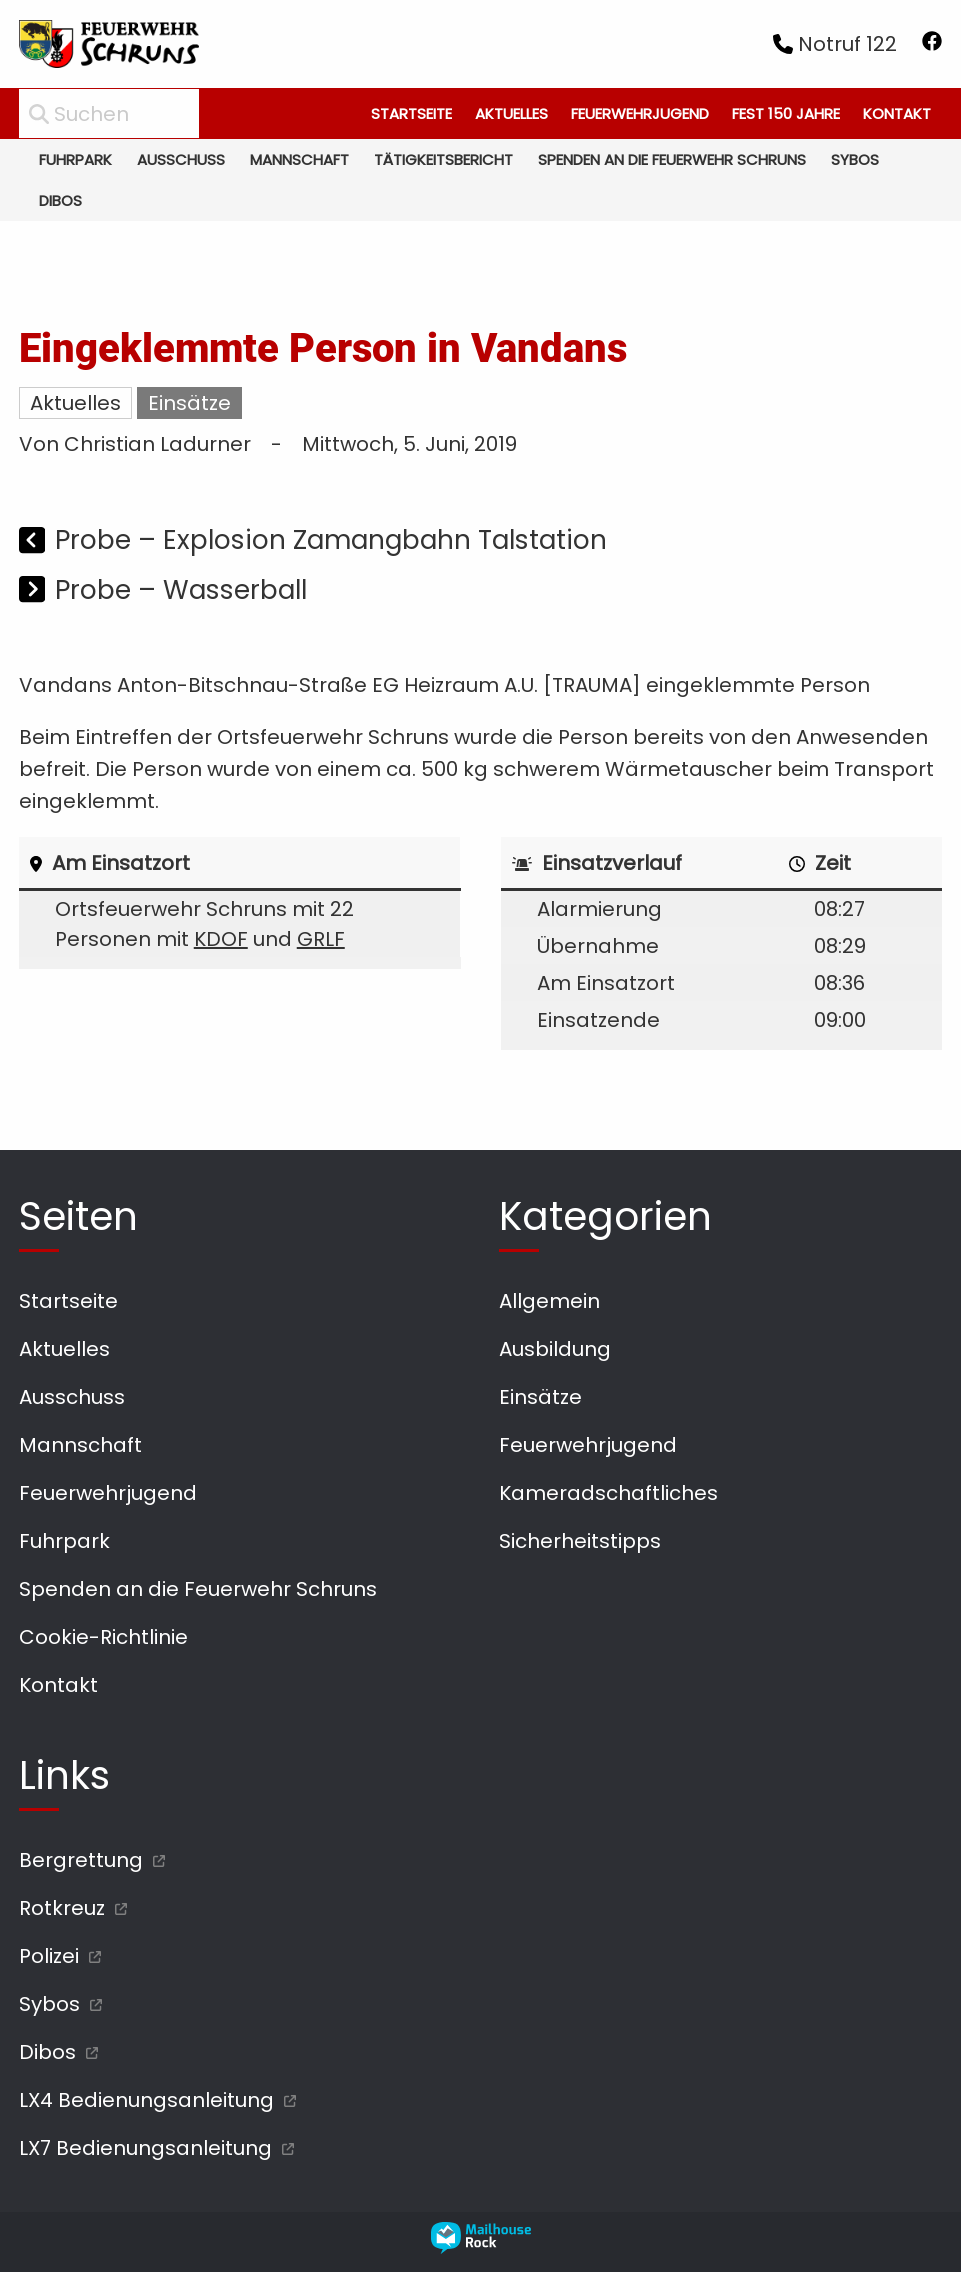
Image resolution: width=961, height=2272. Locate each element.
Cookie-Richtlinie (103, 1637)
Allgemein (549, 1301)
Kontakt (897, 113)
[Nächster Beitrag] (34, 592)
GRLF (321, 939)
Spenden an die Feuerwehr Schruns (672, 159)
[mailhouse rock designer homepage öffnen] (481, 2247)
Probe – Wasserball (181, 589)
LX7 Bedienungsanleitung (145, 2148)
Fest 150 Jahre (786, 113)
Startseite (411, 113)
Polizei (49, 1956)
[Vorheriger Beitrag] (34, 542)
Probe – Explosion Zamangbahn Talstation (331, 539)
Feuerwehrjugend (640, 113)
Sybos (855, 159)
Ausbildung (555, 1349)
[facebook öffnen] (932, 44)
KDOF (221, 939)
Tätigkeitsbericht (443, 159)
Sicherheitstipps (580, 1541)
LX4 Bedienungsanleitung (146, 2100)
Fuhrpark (75, 159)
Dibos (60, 200)
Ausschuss (181, 159)
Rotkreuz (62, 1908)
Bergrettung (81, 1860)
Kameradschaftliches (608, 1493)
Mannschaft (299, 159)
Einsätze (189, 403)
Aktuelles (511, 113)
